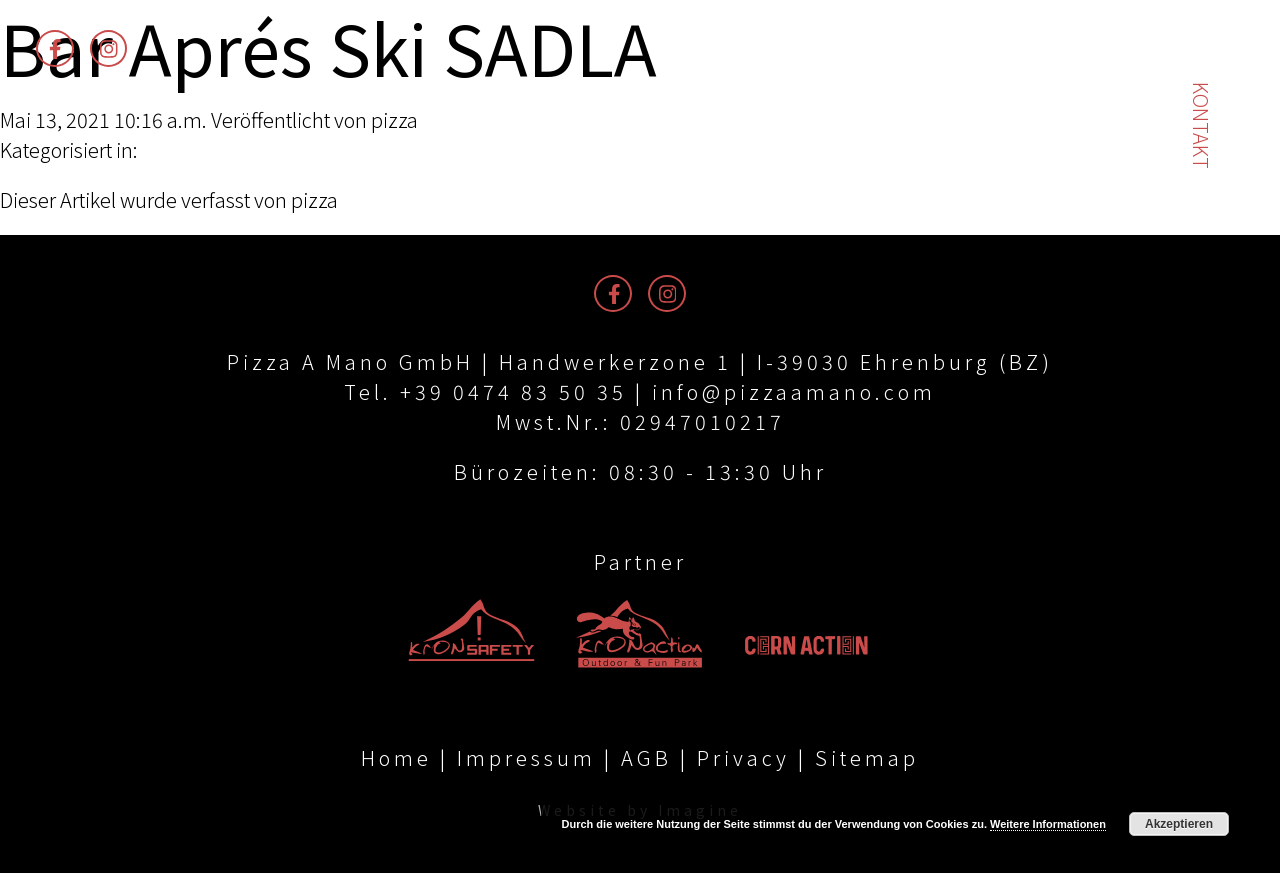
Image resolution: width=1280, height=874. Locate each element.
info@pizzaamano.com (794, 391)
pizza (394, 119)
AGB (646, 758)
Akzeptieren (1179, 824)
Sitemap (867, 758)
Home (396, 758)
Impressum (526, 758)
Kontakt (1201, 125)
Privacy (743, 758)
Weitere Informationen (1048, 824)
